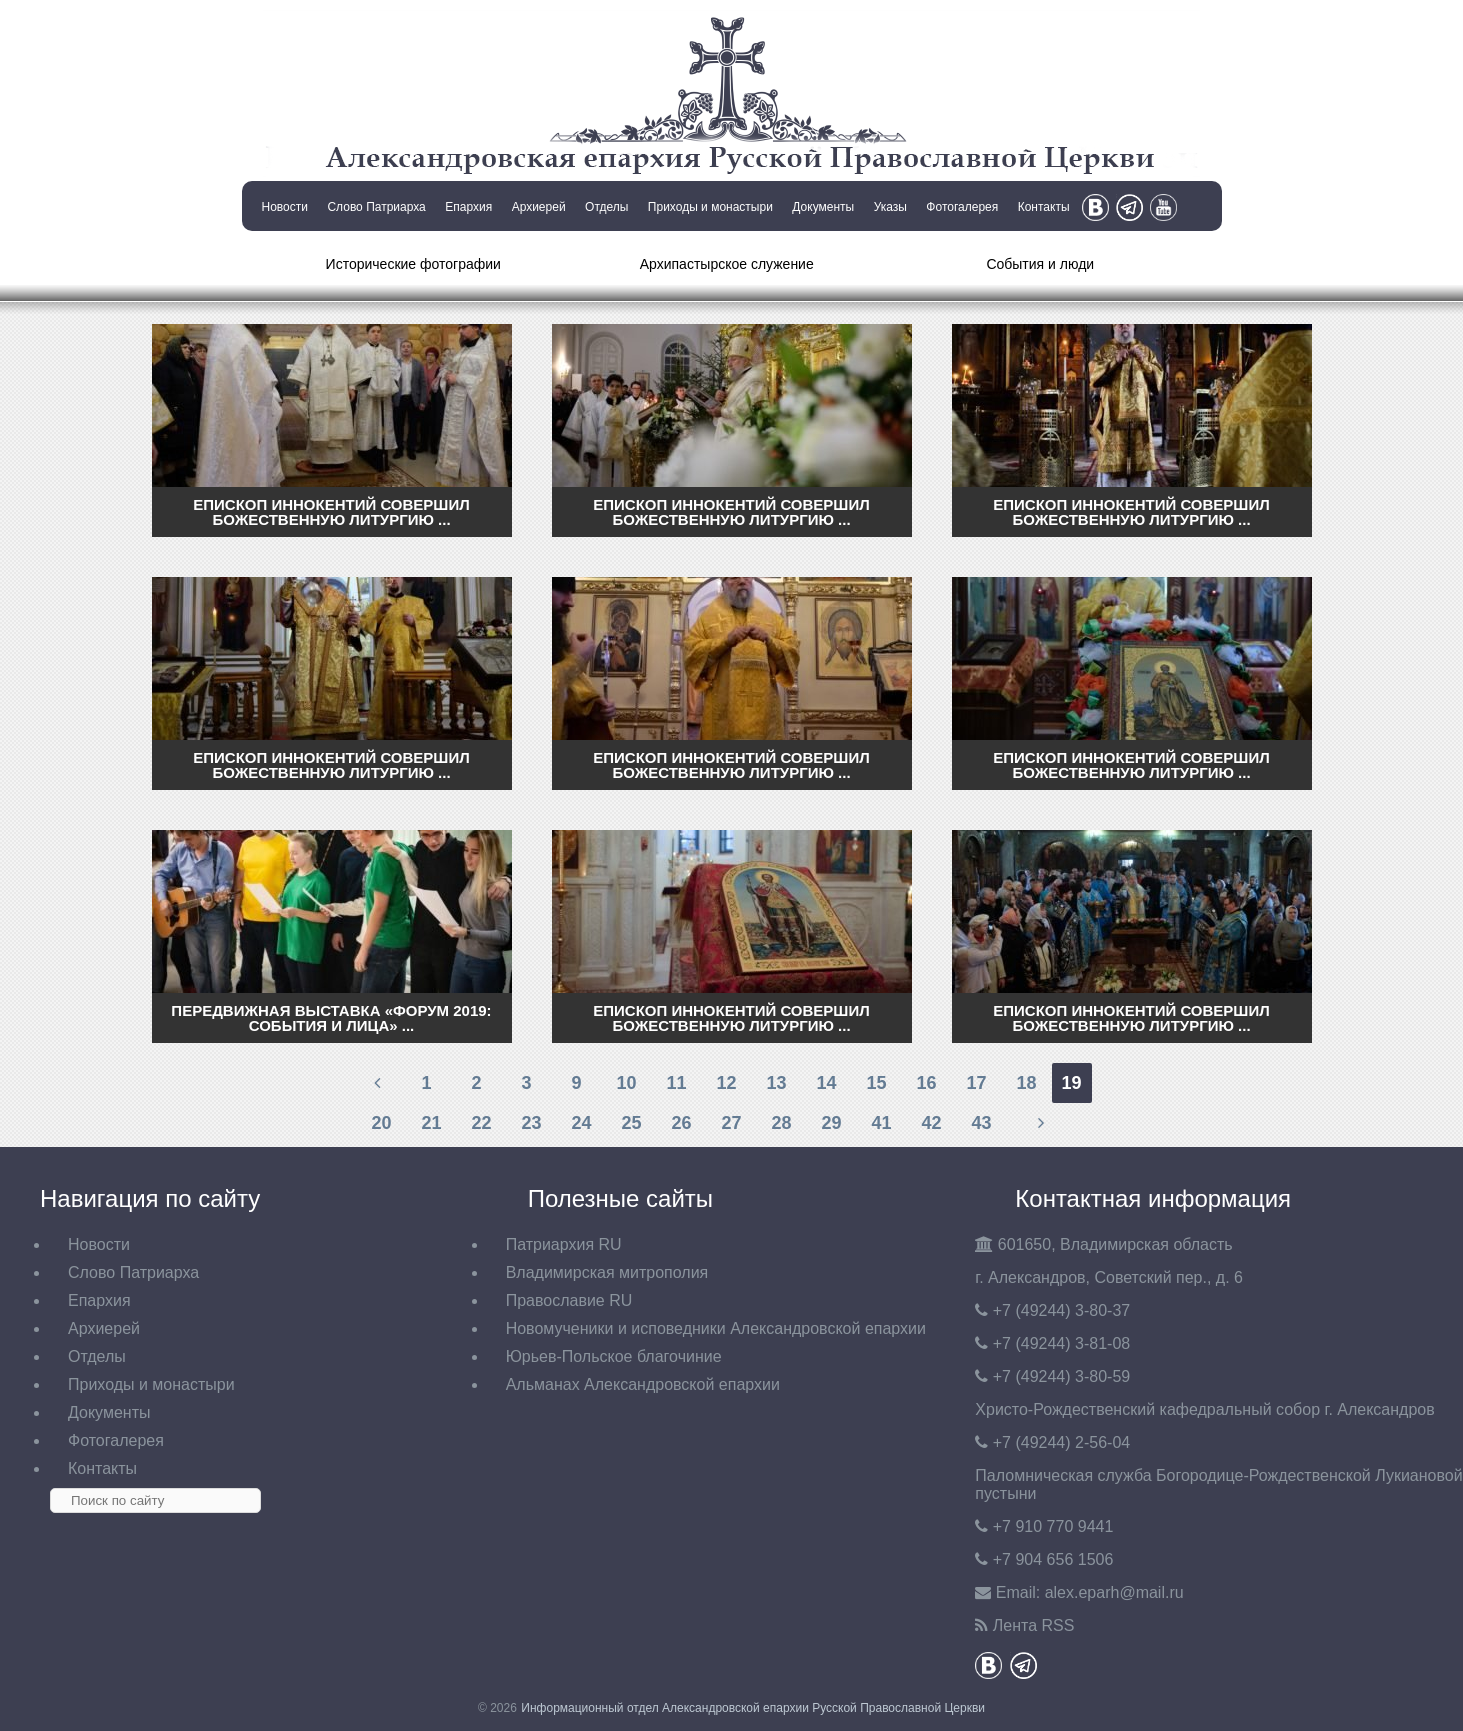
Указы (890, 207)
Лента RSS (1034, 1625)
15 (876, 1083)
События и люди (1040, 264)
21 (431, 1123)
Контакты (1044, 207)
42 (931, 1123)
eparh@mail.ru (1114, 1592)
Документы (823, 207)
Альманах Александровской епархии (643, 1384)
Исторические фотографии (413, 264)
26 (681, 1123)
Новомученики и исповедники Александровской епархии (716, 1328)
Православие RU (569, 1300)
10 (626, 1083)
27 (731, 1123)
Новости (285, 207)
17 (976, 1083)
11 (676, 1083)
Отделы (606, 207)
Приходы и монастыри (710, 207)
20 (381, 1123)
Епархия (468, 207)
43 (981, 1123)
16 (926, 1083)
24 (581, 1123)
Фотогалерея (962, 207)
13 (776, 1083)
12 (726, 1083)
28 (781, 1123)
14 (826, 1083)
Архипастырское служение (727, 264)
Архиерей (539, 207)
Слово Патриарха (376, 207)
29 (831, 1123)
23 (531, 1123)
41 (881, 1123)
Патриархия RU (564, 1244)
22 (481, 1123)
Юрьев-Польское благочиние (614, 1356)
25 (631, 1123)
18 (1026, 1083)
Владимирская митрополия (607, 1272)
